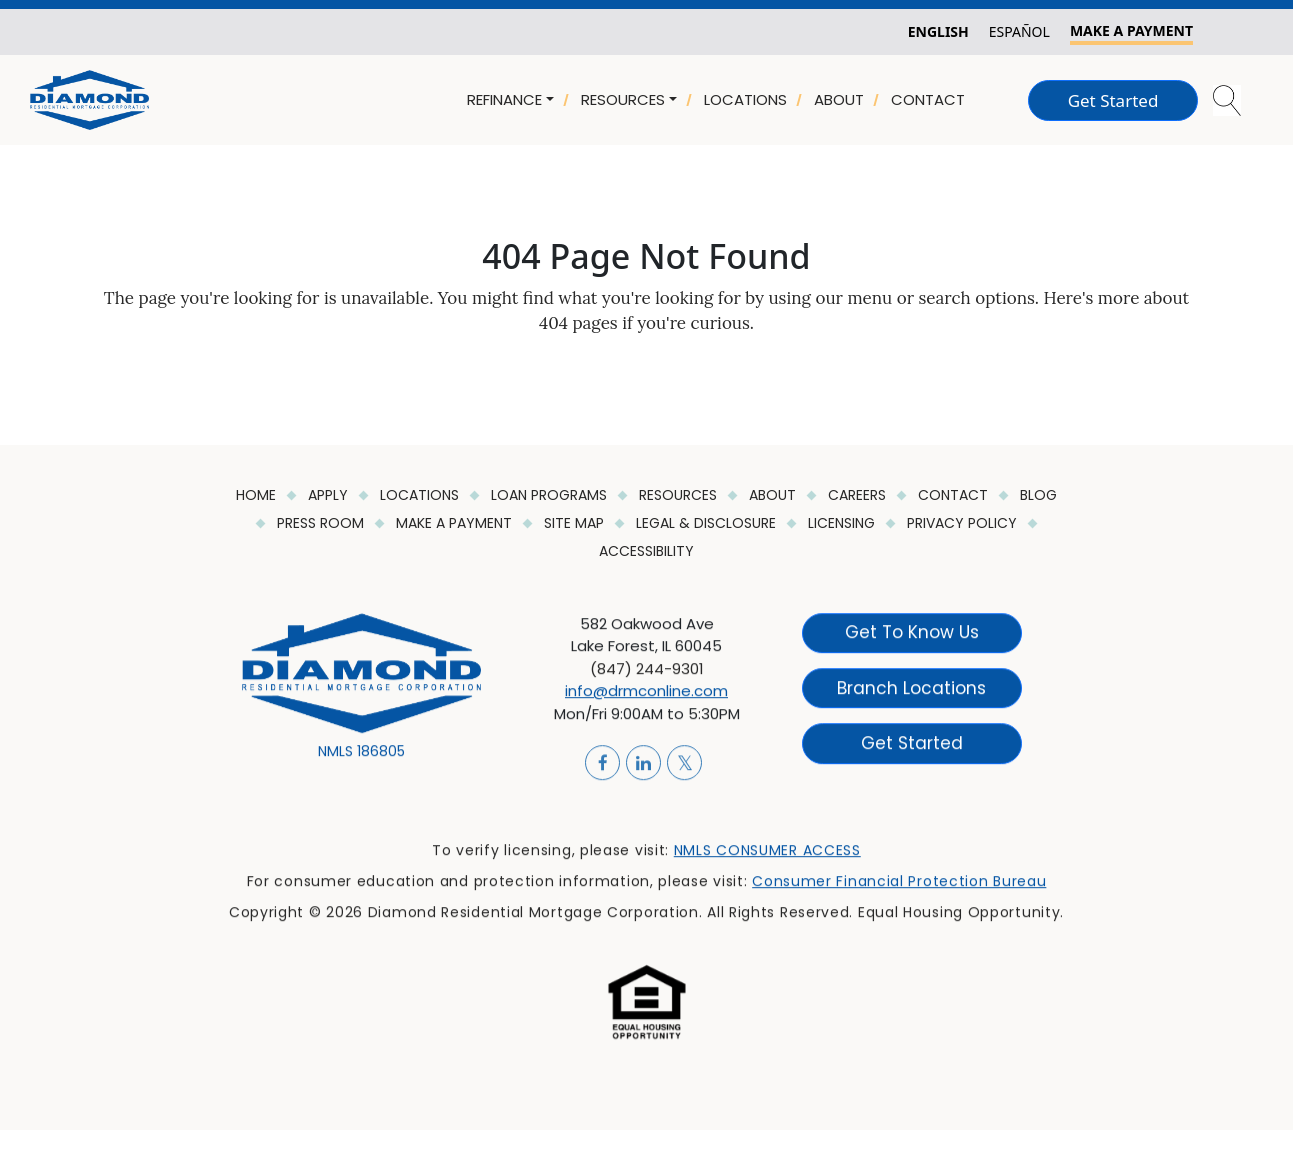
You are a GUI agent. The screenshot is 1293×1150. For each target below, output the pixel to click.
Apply (330, 495)
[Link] (89, 98)
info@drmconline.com (646, 700)
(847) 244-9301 (647, 678)
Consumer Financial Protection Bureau (899, 891)
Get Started (1113, 100)
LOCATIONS (745, 99)
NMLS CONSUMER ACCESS (767, 860)
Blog (1038, 495)
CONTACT (928, 99)
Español (1019, 31)
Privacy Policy (964, 523)
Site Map (576, 523)
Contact (955, 495)
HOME (258, 495)
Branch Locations (911, 697)
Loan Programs (551, 495)
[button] (1228, 100)
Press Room (322, 523)
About (774, 495)
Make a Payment (456, 523)
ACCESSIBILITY (646, 551)
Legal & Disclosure (708, 523)
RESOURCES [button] (623, 99)
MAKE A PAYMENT (1131, 30)
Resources (680, 495)
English (938, 31)
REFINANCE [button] (504, 99)
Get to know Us (912, 642)
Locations (421, 495)
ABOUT (839, 99)
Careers (859, 495)
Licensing (843, 523)
